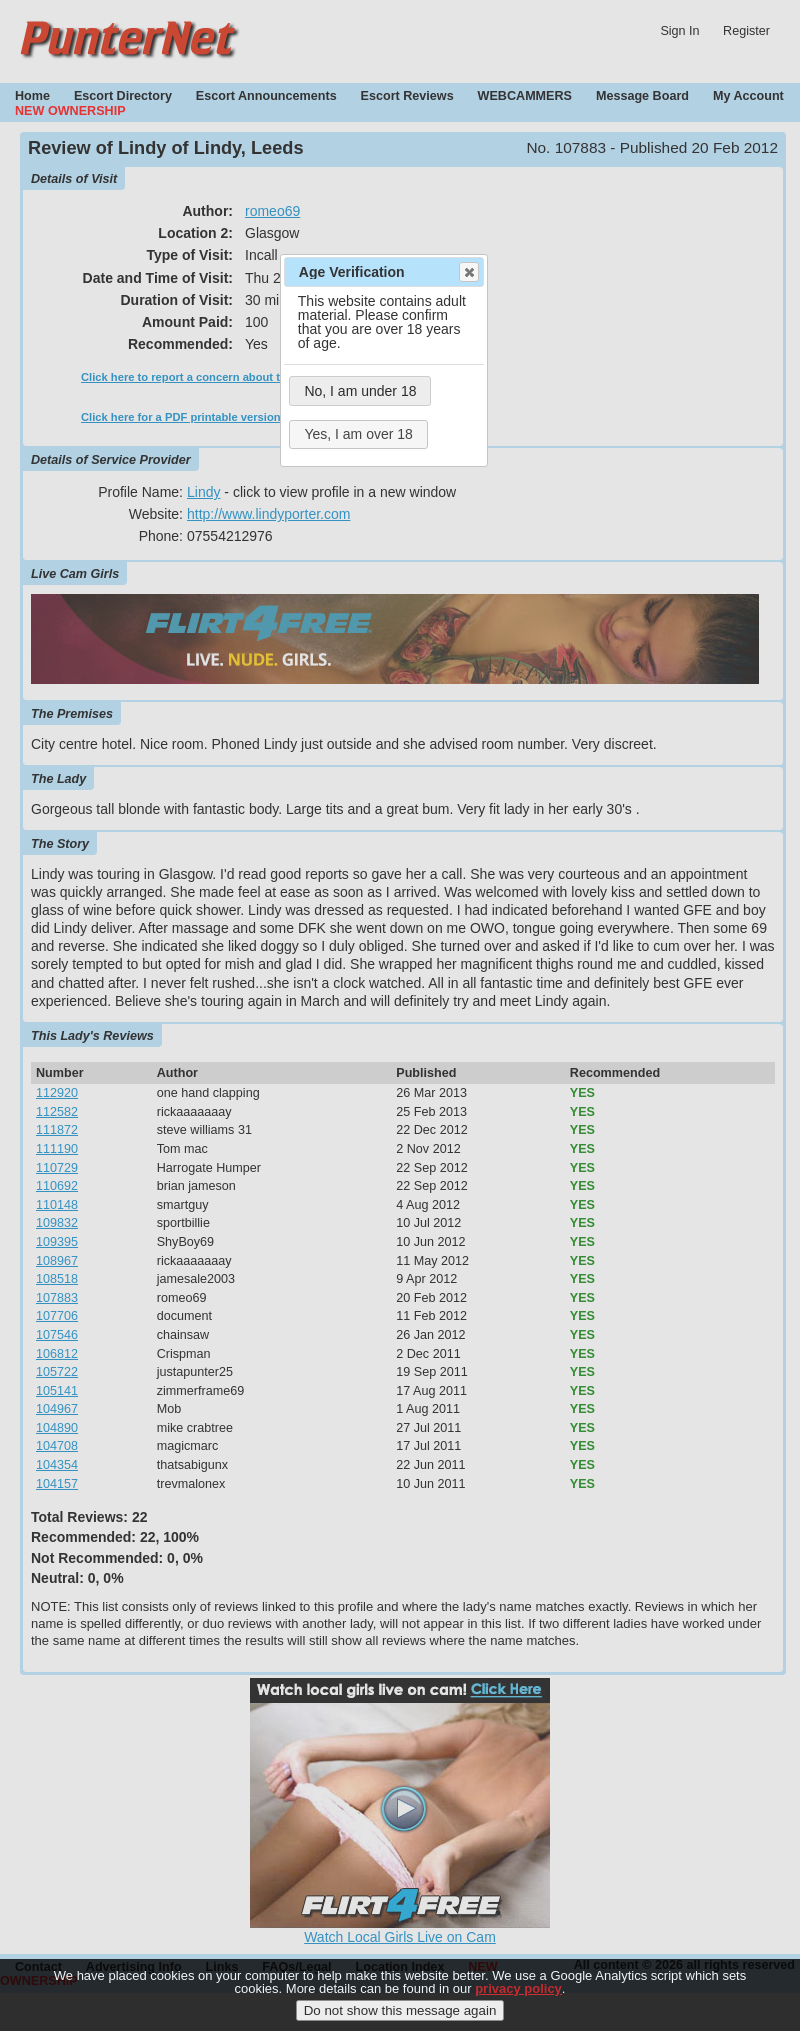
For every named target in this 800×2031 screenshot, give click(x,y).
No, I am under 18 (360, 391)
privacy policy (518, 1993)
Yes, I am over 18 (358, 434)
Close (468, 272)
